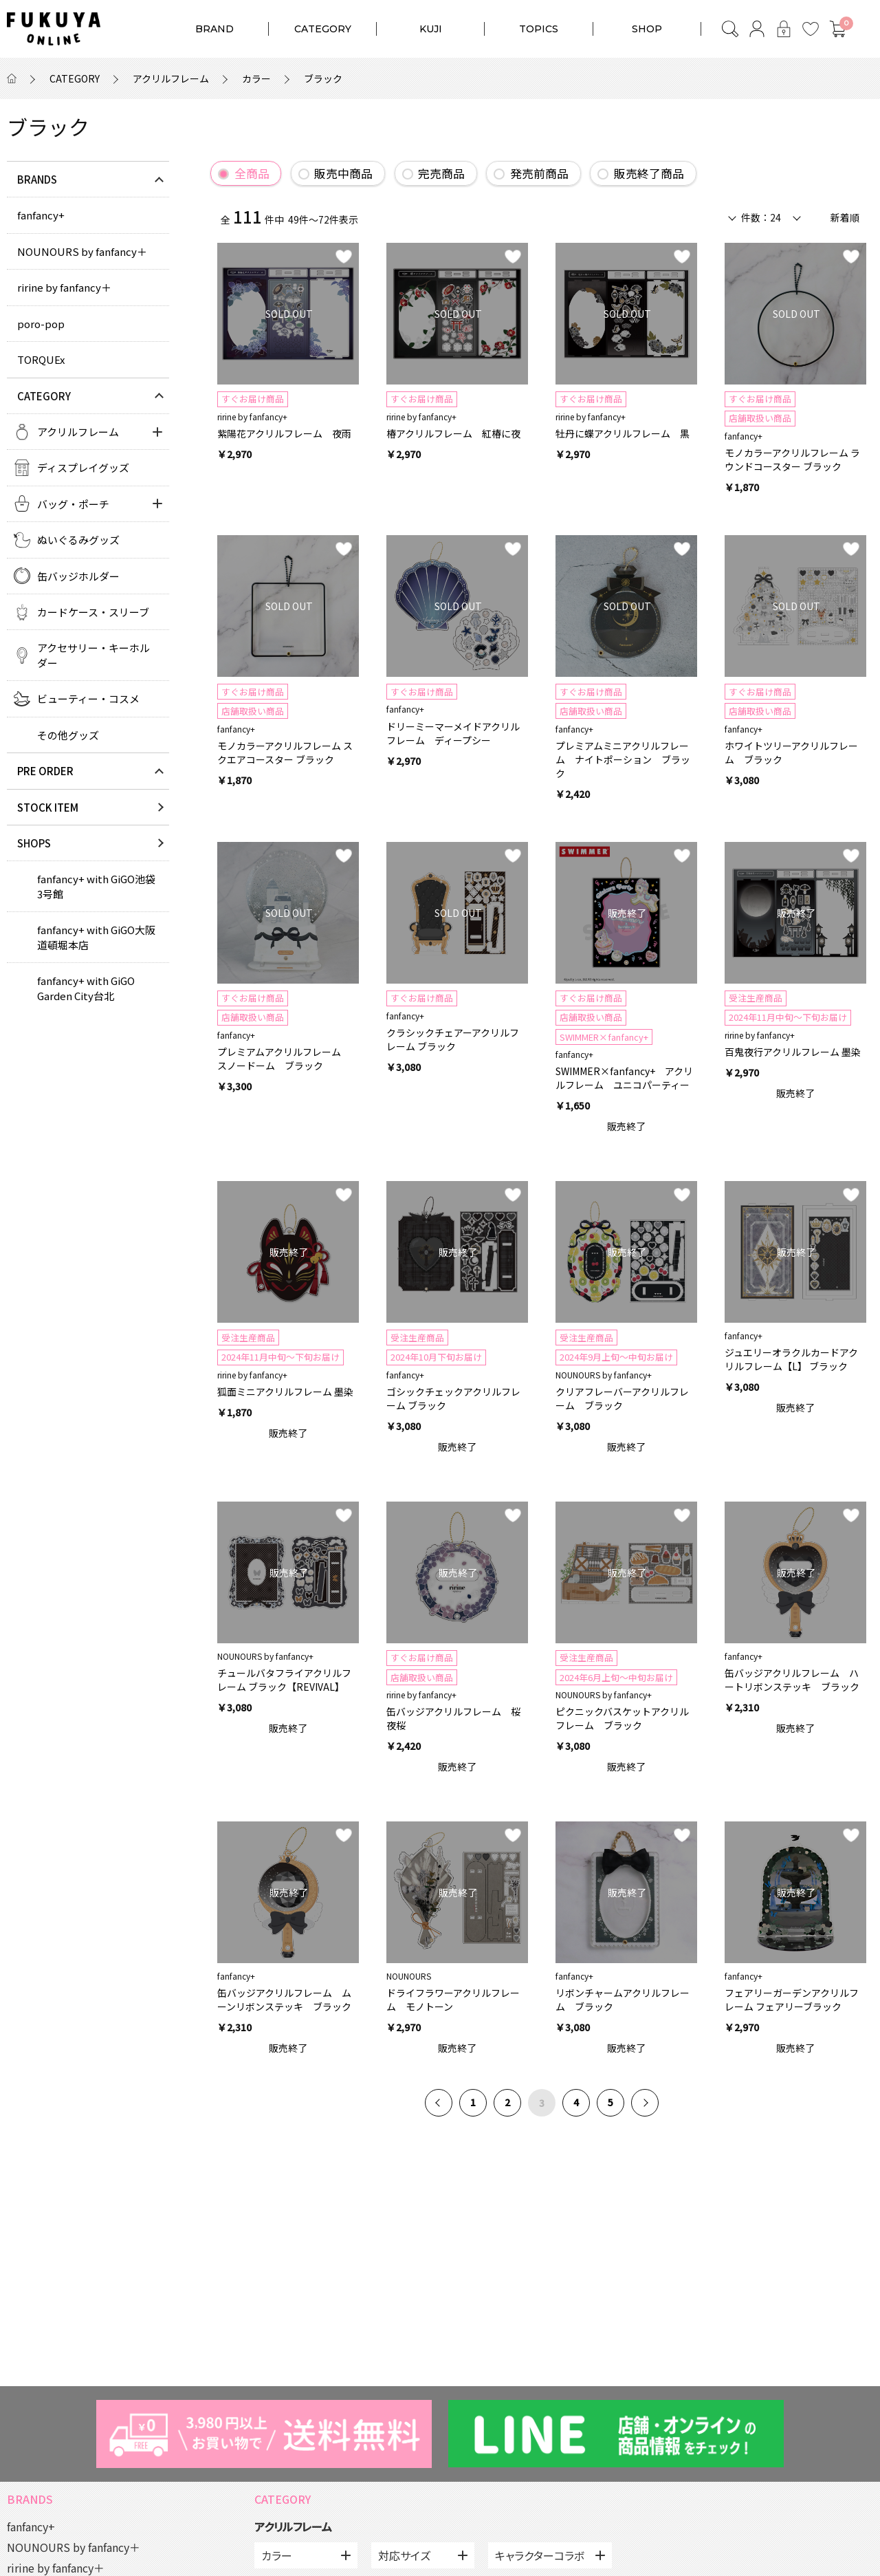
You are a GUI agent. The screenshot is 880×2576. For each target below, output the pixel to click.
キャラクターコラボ (539, 2555)
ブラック (323, 78)
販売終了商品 (649, 173)
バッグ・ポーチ (73, 504)
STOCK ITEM (47, 807)
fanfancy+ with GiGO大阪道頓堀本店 (96, 936)
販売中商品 (343, 173)
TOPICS (538, 29)
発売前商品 (539, 173)
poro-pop (41, 323)
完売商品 (441, 173)
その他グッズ (68, 735)
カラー (256, 78)
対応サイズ (404, 2555)
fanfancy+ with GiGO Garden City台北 (86, 987)
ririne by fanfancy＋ (64, 287)
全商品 (252, 173)
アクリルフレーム (171, 78)
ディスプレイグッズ (83, 467)
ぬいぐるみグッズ (78, 539)
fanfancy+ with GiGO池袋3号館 (96, 886)
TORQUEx (41, 359)
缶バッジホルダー (78, 576)
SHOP (647, 29)
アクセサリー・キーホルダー (93, 654)
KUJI (430, 29)
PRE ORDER (45, 771)
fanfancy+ (41, 215)
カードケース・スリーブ (93, 612)
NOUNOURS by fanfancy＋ (82, 251)
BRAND (214, 29)
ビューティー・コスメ (88, 698)
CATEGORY (322, 29)
